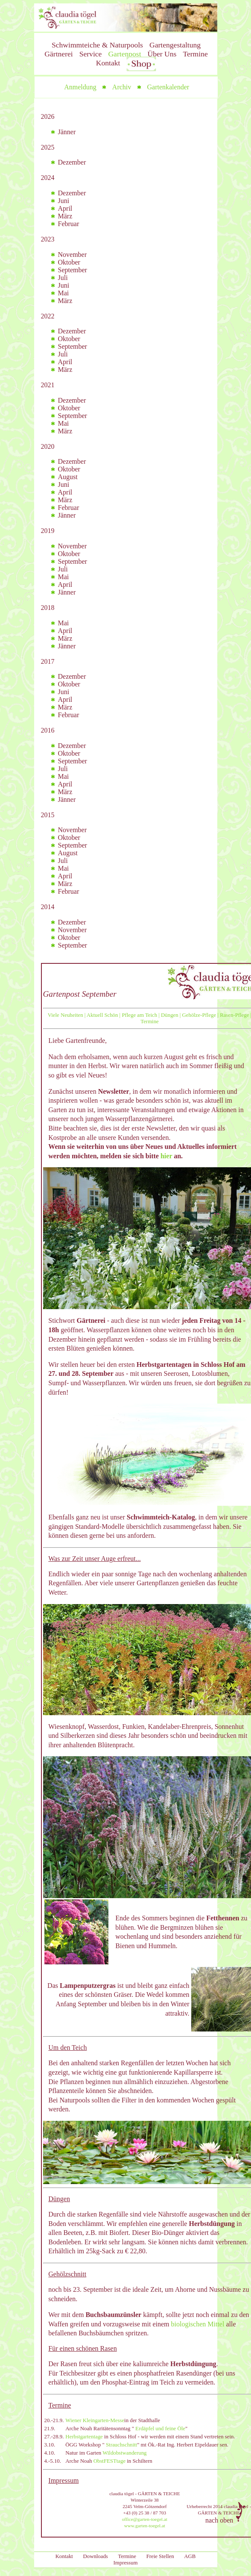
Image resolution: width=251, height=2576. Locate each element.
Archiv (121, 87)
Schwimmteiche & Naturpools (97, 45)
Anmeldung (80, 87)
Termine (195, 54)
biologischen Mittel (198, 2324)
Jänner (67, 131)
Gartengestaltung (175, 45)
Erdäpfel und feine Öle (159, 2429)
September (72, 270)
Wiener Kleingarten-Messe (94, 2420)
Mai (63, 293)
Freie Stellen (160, 2556)
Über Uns (162, 54)
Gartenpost (124, 54)
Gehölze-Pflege (199, 1015)
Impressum (126, 2563)
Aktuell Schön (102, 1015)
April (65, 208)
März (65, 216)
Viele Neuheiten (65, 1015)
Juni (64, 200)
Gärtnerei (58, 54)
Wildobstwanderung (123, 2453)
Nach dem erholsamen (78, 1056)
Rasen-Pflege (234, 1015)
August (68, 476)
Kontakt (108, 63)
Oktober (69, 262)
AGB (190, 2556)
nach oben (225, 2512)
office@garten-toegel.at (144, 2519)
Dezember (72, 162)
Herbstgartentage (83, 2437)
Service (90, 54)
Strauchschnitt (121, 2445)
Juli (63, 277)
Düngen (169, 1015)
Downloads (95, 2556)
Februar (68, 223)
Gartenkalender (168, 87)
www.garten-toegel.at (144, 2525)
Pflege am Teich (139, 1015)
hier (166, 1156)
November (72, 254)
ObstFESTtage (109, 2461)
